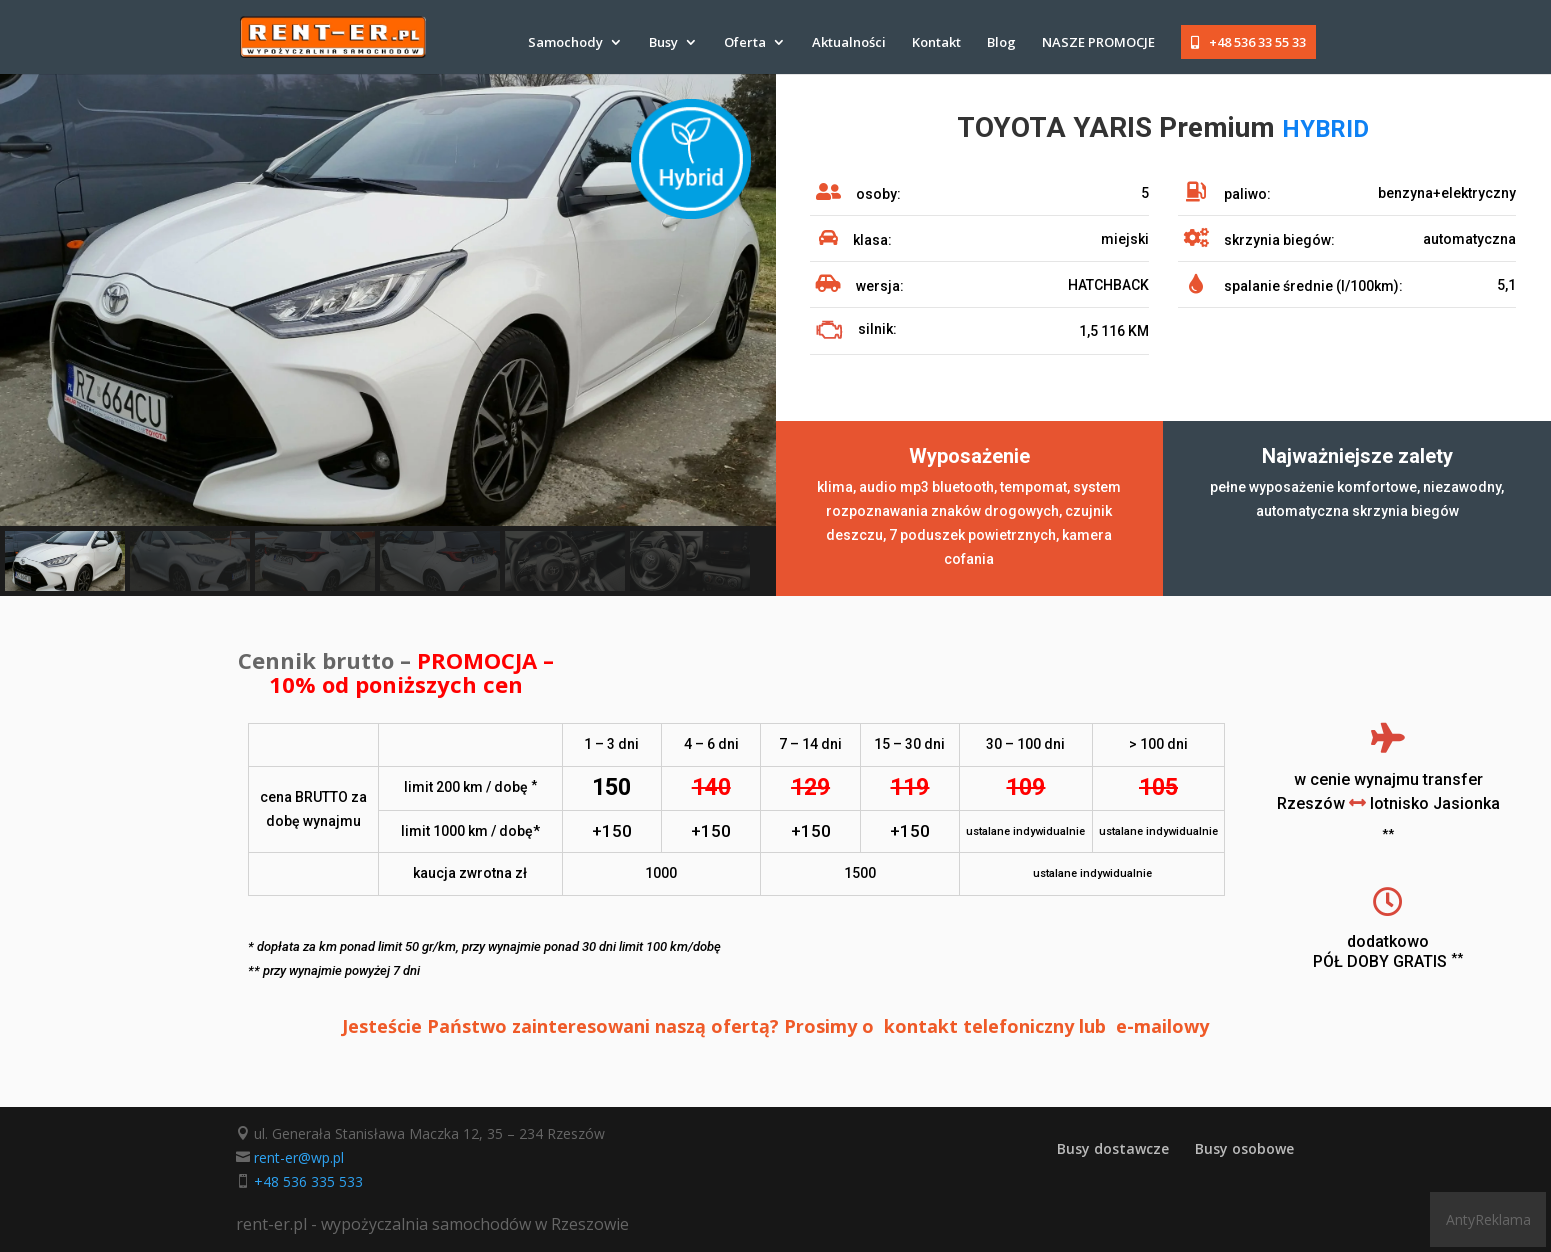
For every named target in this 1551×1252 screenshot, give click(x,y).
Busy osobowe (1244, 1148)
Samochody (565, 43)
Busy (663, 43)
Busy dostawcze (1113, 1148)
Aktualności (849, 43)
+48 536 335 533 (308, 1181)
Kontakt (936, 43)
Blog (1001, 43)
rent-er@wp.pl (299, 1157)
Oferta (745, 43)
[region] (388, 335)
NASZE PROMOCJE (1098, 43)
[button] (65, 561)
